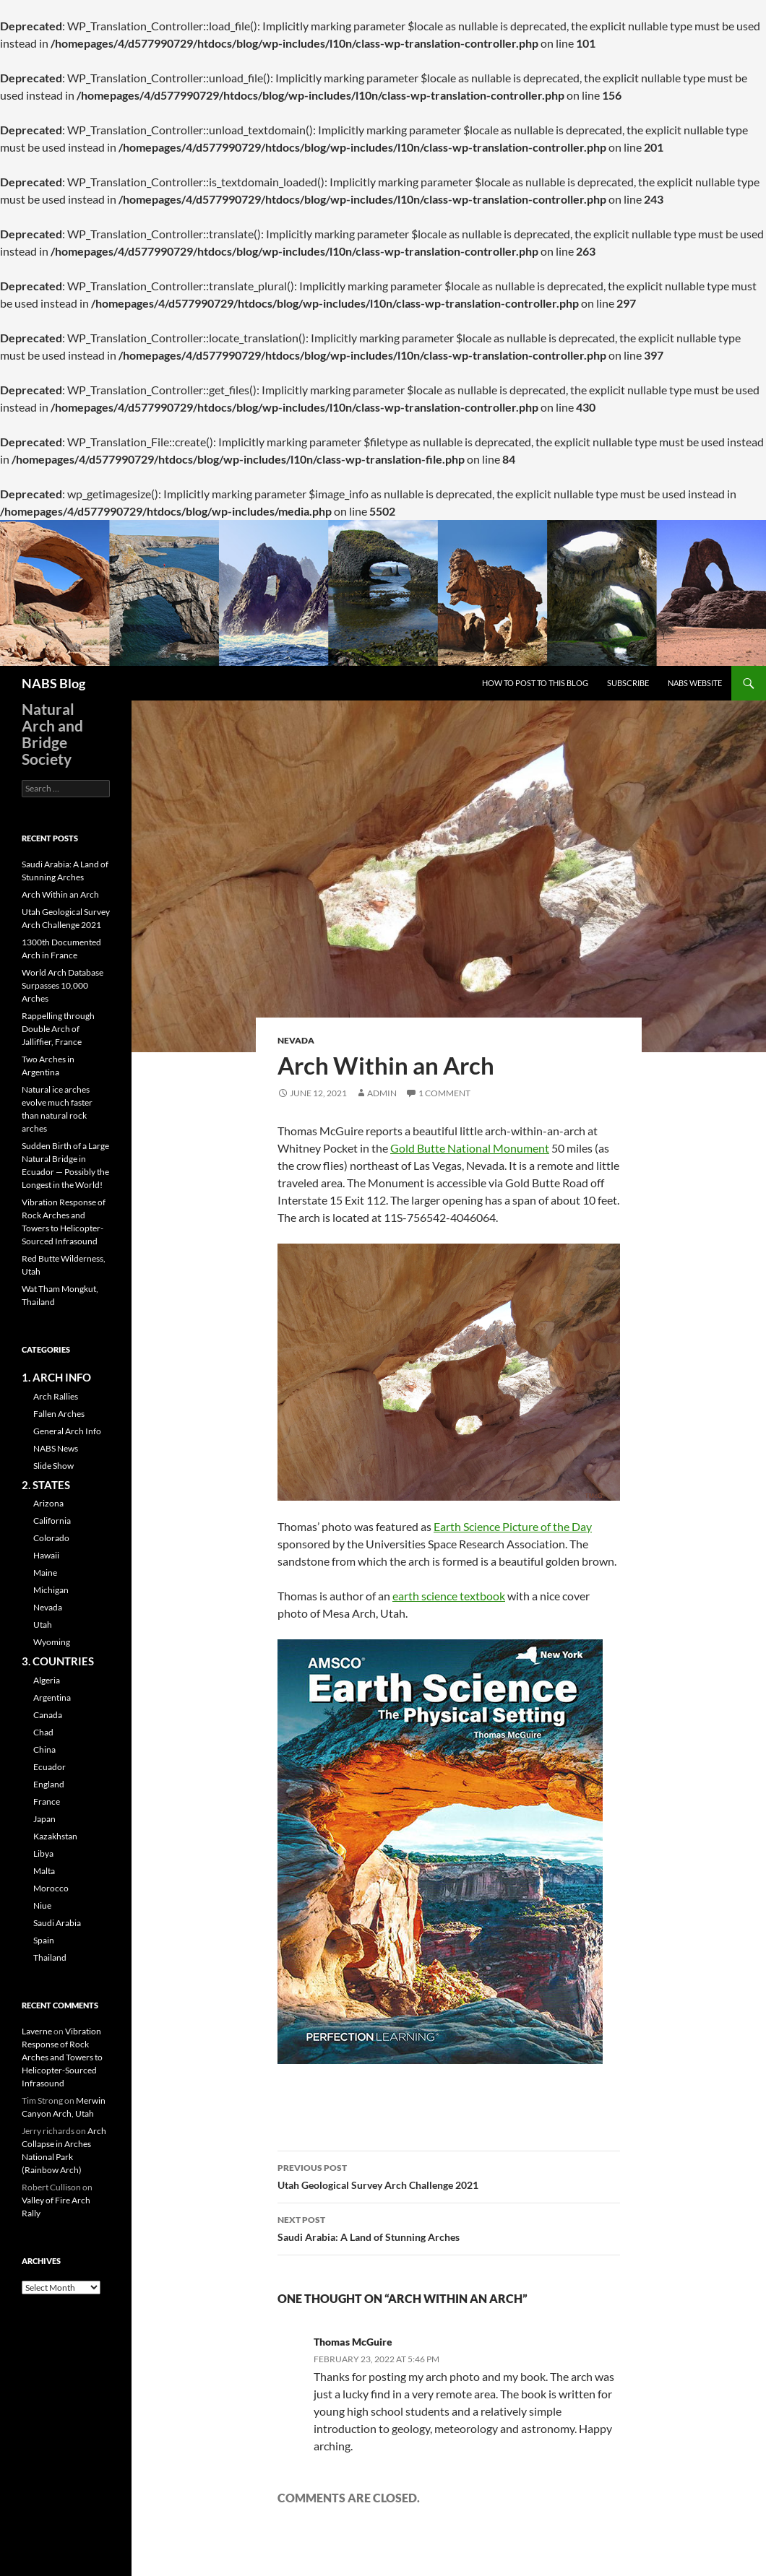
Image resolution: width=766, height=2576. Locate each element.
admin (382, 1093)
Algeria (46, 1680)
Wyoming (51, 1641)
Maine (45, 1572)
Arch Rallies (55, 1396)
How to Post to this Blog (535, 683)
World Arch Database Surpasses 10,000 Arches (62, 985)
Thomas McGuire (353, 2342)
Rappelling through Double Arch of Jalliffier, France (58, 1028)
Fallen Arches (59, 1413)
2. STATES (46, 1484)
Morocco (51, 1888)
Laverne (37, 2031)
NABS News (55, 1448)
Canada (47, 1714)
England (48, 1784)
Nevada (295, 1040)
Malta (44, 1870)
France (46, 1801)
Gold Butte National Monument (469, 1148)
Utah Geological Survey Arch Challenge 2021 (448, 2175)
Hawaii (46, 1555)
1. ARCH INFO (56, 1377)
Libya (43, 1853)
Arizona (48, 1503)
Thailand (49, 1957)
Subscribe (628, 683)
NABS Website (695, 683)
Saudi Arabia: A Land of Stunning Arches (448, 2227)
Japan (44, 1818)
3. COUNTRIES (58, 1661)
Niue (42, 1905)
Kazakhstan (55, 1836)
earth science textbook (448, 1596)
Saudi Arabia (57, 1922)
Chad (43, 1732)
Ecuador (49, 1766)
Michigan (51, 1589)
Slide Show (53, 1465)
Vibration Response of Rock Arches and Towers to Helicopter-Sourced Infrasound (62, 2057)
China (44, 1749)
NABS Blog (53, 683)
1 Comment (444, 1093)
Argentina (52, 1697)
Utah (42, 1624)
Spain (43, 1940)
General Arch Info (67, 1431)
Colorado (51, 1537)
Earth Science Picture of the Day (513, 1526)
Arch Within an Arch (60, 894)
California (52, 1520)
